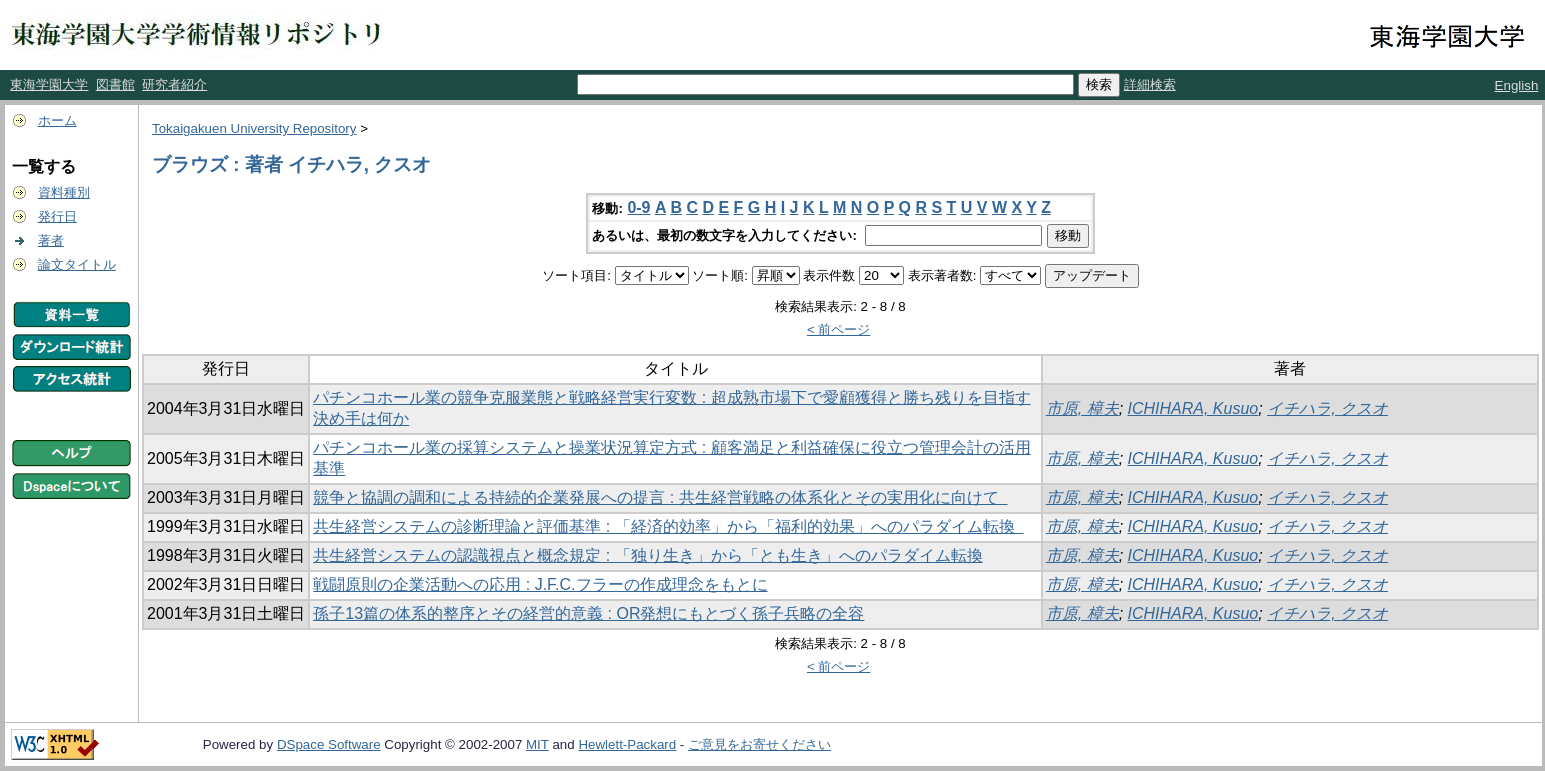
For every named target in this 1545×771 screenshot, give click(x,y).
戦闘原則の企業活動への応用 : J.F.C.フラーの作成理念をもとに (540, 584)
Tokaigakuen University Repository (254, 128)
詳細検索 (1150, 84)
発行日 (57, 216)
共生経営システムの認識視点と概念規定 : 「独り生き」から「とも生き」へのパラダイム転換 (647, 555)
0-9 (638, 207)
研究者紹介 (174, 84)
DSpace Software (329, 744)
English (1517, 85)
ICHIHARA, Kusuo (1193, 408)
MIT (537, 744)
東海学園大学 (49, 84)
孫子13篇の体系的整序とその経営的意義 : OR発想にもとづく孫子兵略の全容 (588, 613)
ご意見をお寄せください (759, 744)
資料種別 (64, 192)
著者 (51, 240)
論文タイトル (77, 264)
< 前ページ (839, 329)
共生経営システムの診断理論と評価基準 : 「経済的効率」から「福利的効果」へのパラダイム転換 (668, 526)
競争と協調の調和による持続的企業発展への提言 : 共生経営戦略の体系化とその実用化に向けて (660, 497)
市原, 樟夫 (1082, 408)
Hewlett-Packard (627, 744)
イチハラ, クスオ (1327, 408)
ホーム (57, 120)
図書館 (115, 84)
